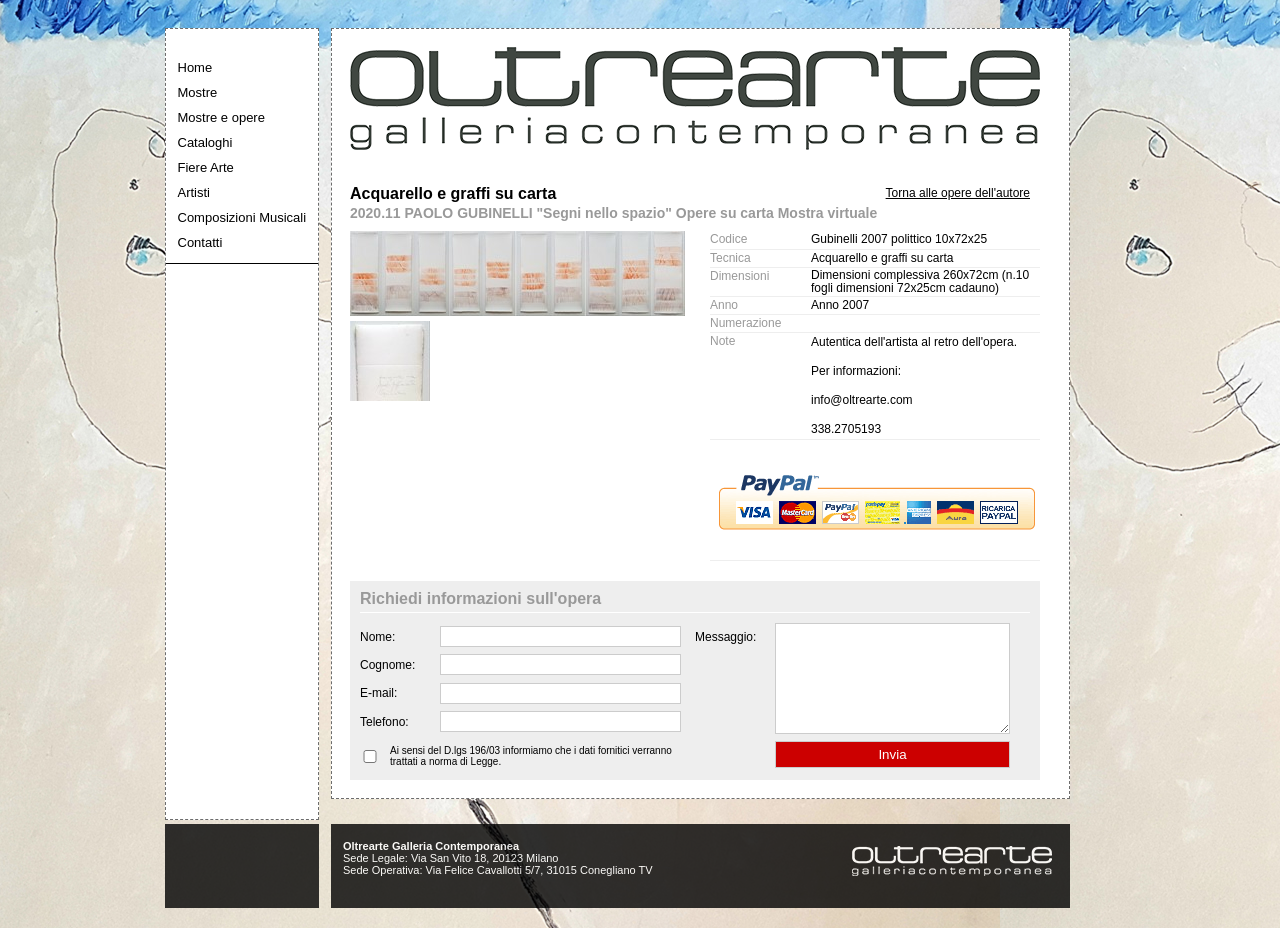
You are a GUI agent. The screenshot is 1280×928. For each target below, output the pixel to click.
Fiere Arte (206, 167)
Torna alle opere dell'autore (958, 193)
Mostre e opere (221, 117)
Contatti (200, 242)
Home (195, 67)
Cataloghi (205, 142)
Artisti (194, 192)
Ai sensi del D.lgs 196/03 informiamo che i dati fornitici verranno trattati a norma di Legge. (531, 777)
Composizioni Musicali (242, 217)
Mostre (198, 92)
